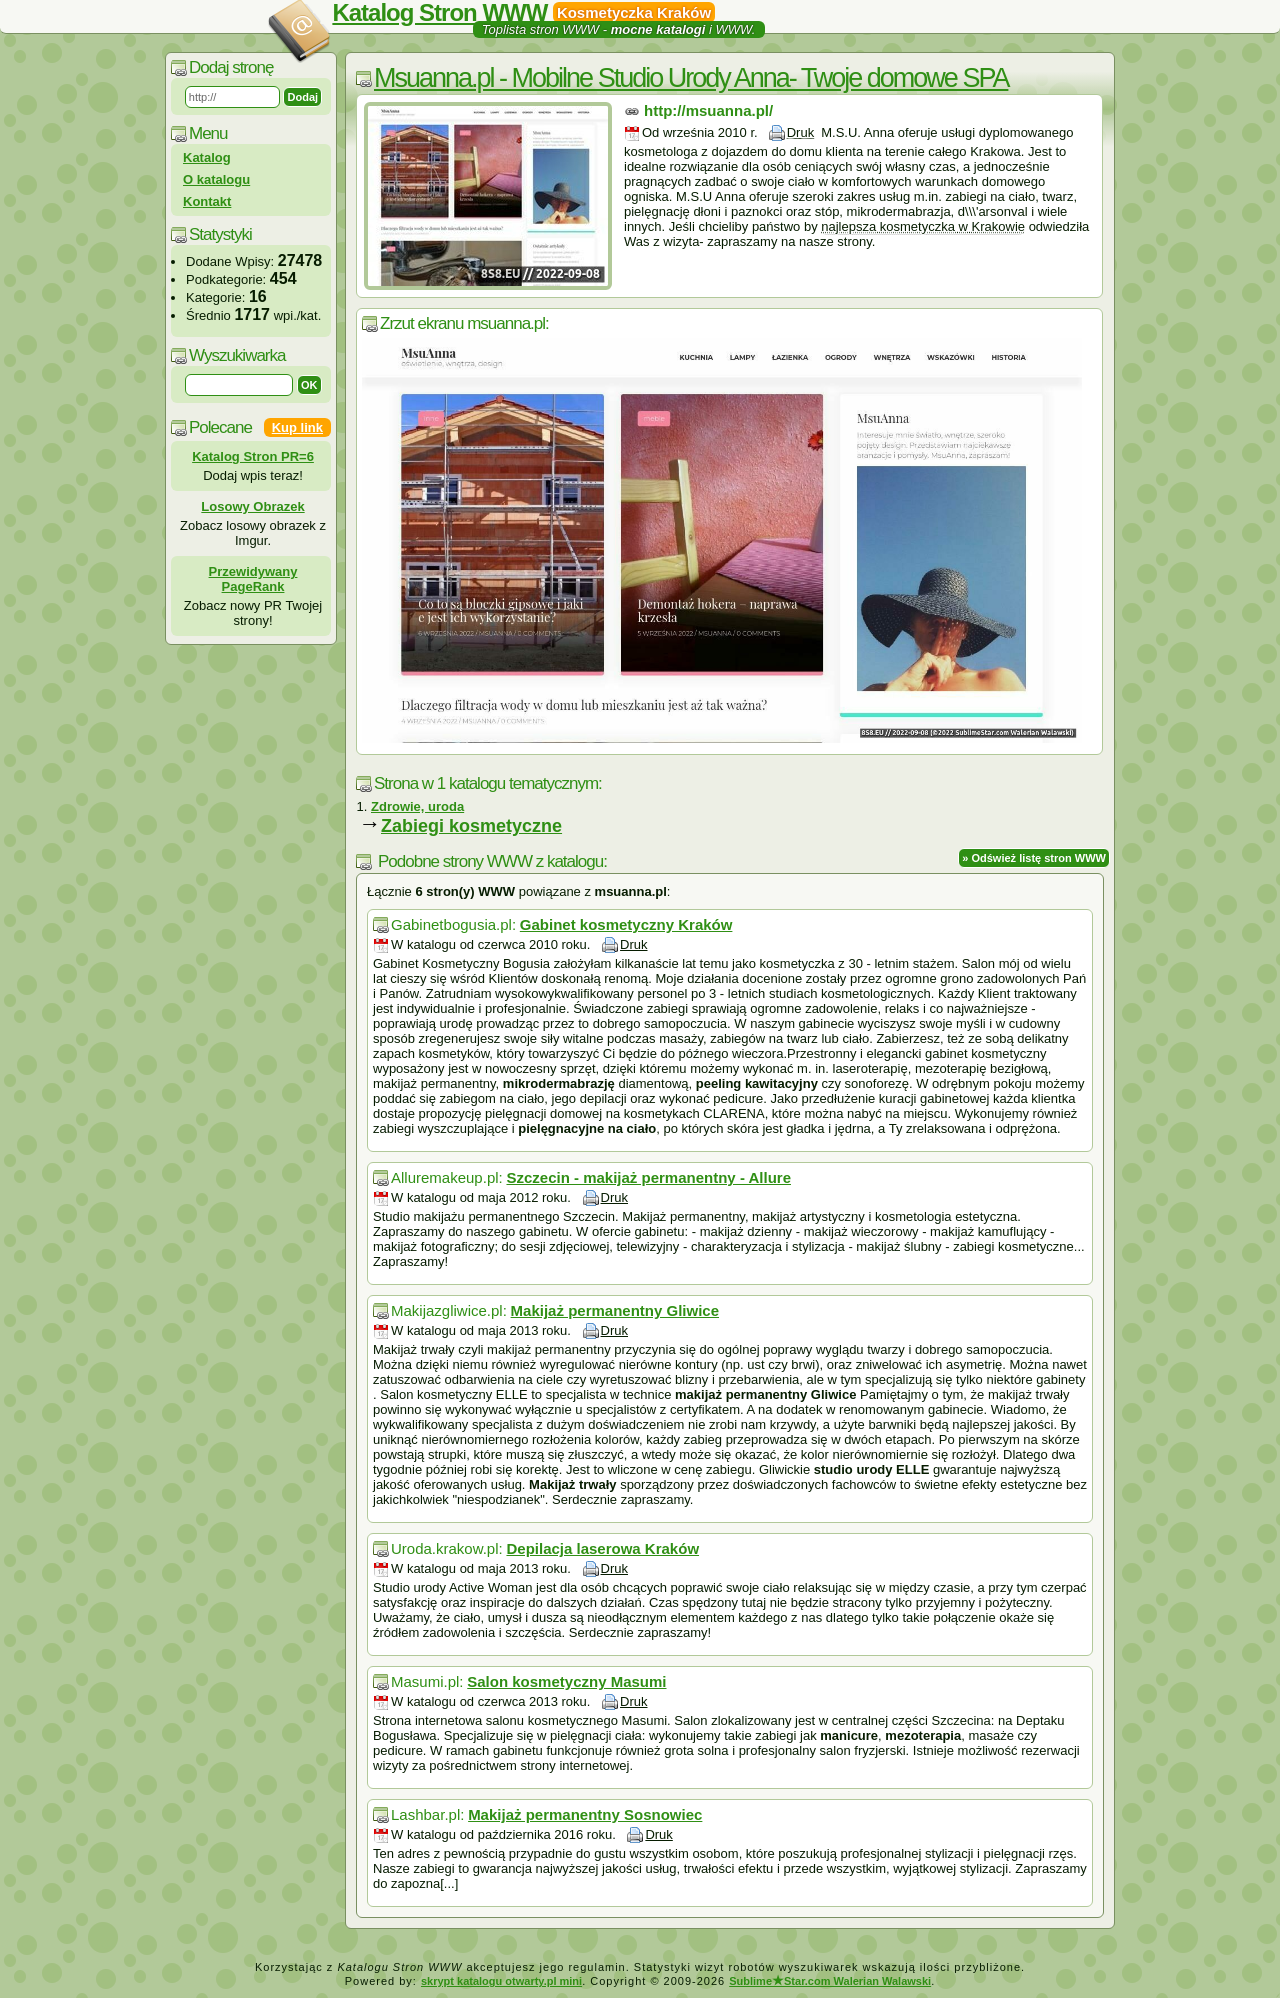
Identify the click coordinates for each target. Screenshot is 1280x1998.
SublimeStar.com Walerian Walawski (830, 1981)
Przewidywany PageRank (253, 579)
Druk (800, 132)
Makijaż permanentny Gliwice (615, 1310)
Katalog (207, 157)
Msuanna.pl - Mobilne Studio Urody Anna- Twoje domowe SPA (691, 78)
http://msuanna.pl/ (708, 110)
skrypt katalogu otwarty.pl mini (501, 1981)
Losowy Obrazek (252, 506)
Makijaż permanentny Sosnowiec (585, 1814)
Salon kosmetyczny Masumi (566, 1681)
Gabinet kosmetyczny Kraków (626, 924)
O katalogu (216, 179)
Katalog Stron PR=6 (253, 456)
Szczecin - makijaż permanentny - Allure (648, 1177)
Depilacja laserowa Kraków (602, 1548)
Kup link (297, 427)
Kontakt (207, 201)
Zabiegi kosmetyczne (471, 826)
